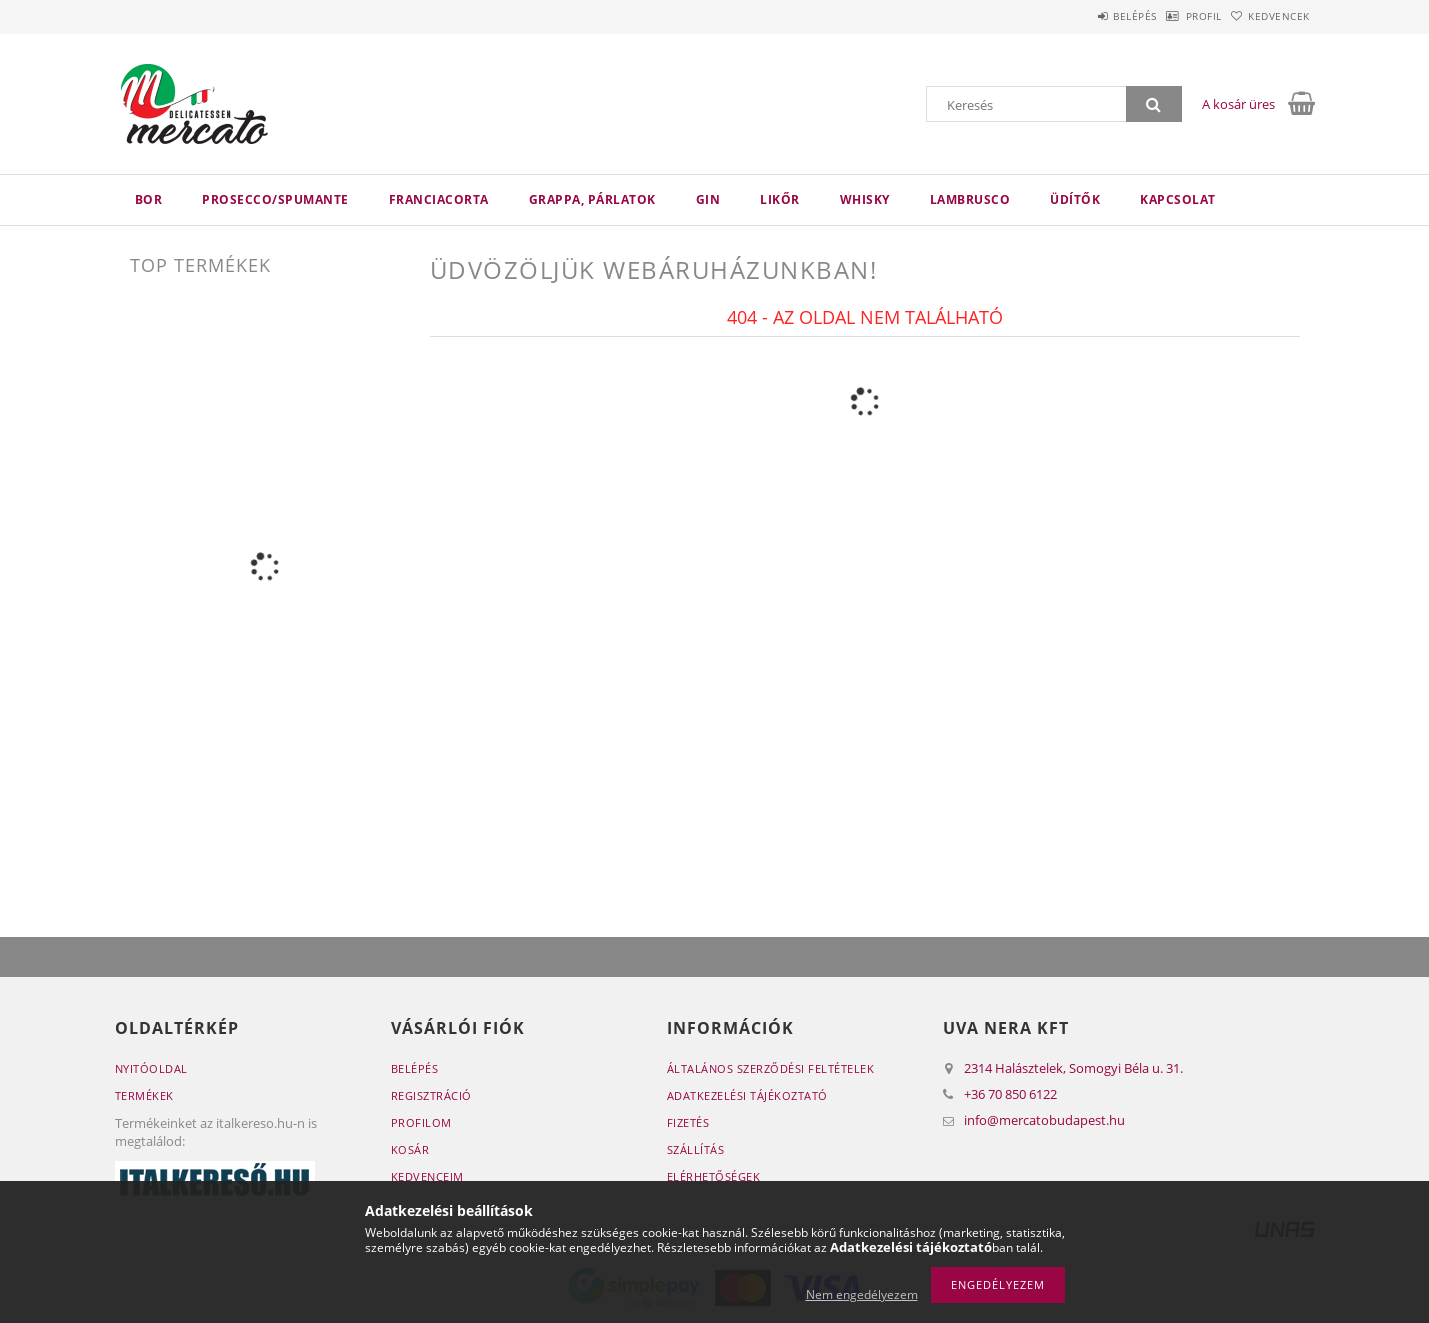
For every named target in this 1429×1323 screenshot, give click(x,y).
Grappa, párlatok (592, 199)
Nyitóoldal (151, 1068)
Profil (1173, 16)
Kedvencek (1269, 16)
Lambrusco (970, 199)
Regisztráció (431, 1095)
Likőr (780, 199)
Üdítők (1075, 199)
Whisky (865, 199)
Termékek (144, 1095)
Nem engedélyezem (862, 1294)
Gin (708, 199)
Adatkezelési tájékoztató (747, 1095)
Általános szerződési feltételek (771, 1068)
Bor (149, 199)
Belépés (1084, 16)
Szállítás (696, 1149)
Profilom (421, 1122)
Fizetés (688, 1122)
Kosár (410, 1149)
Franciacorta (439, 199)
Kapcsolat (1178, 199)
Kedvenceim (427, 1176)
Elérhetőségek (714, 1176)
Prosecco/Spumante (275, 199)
